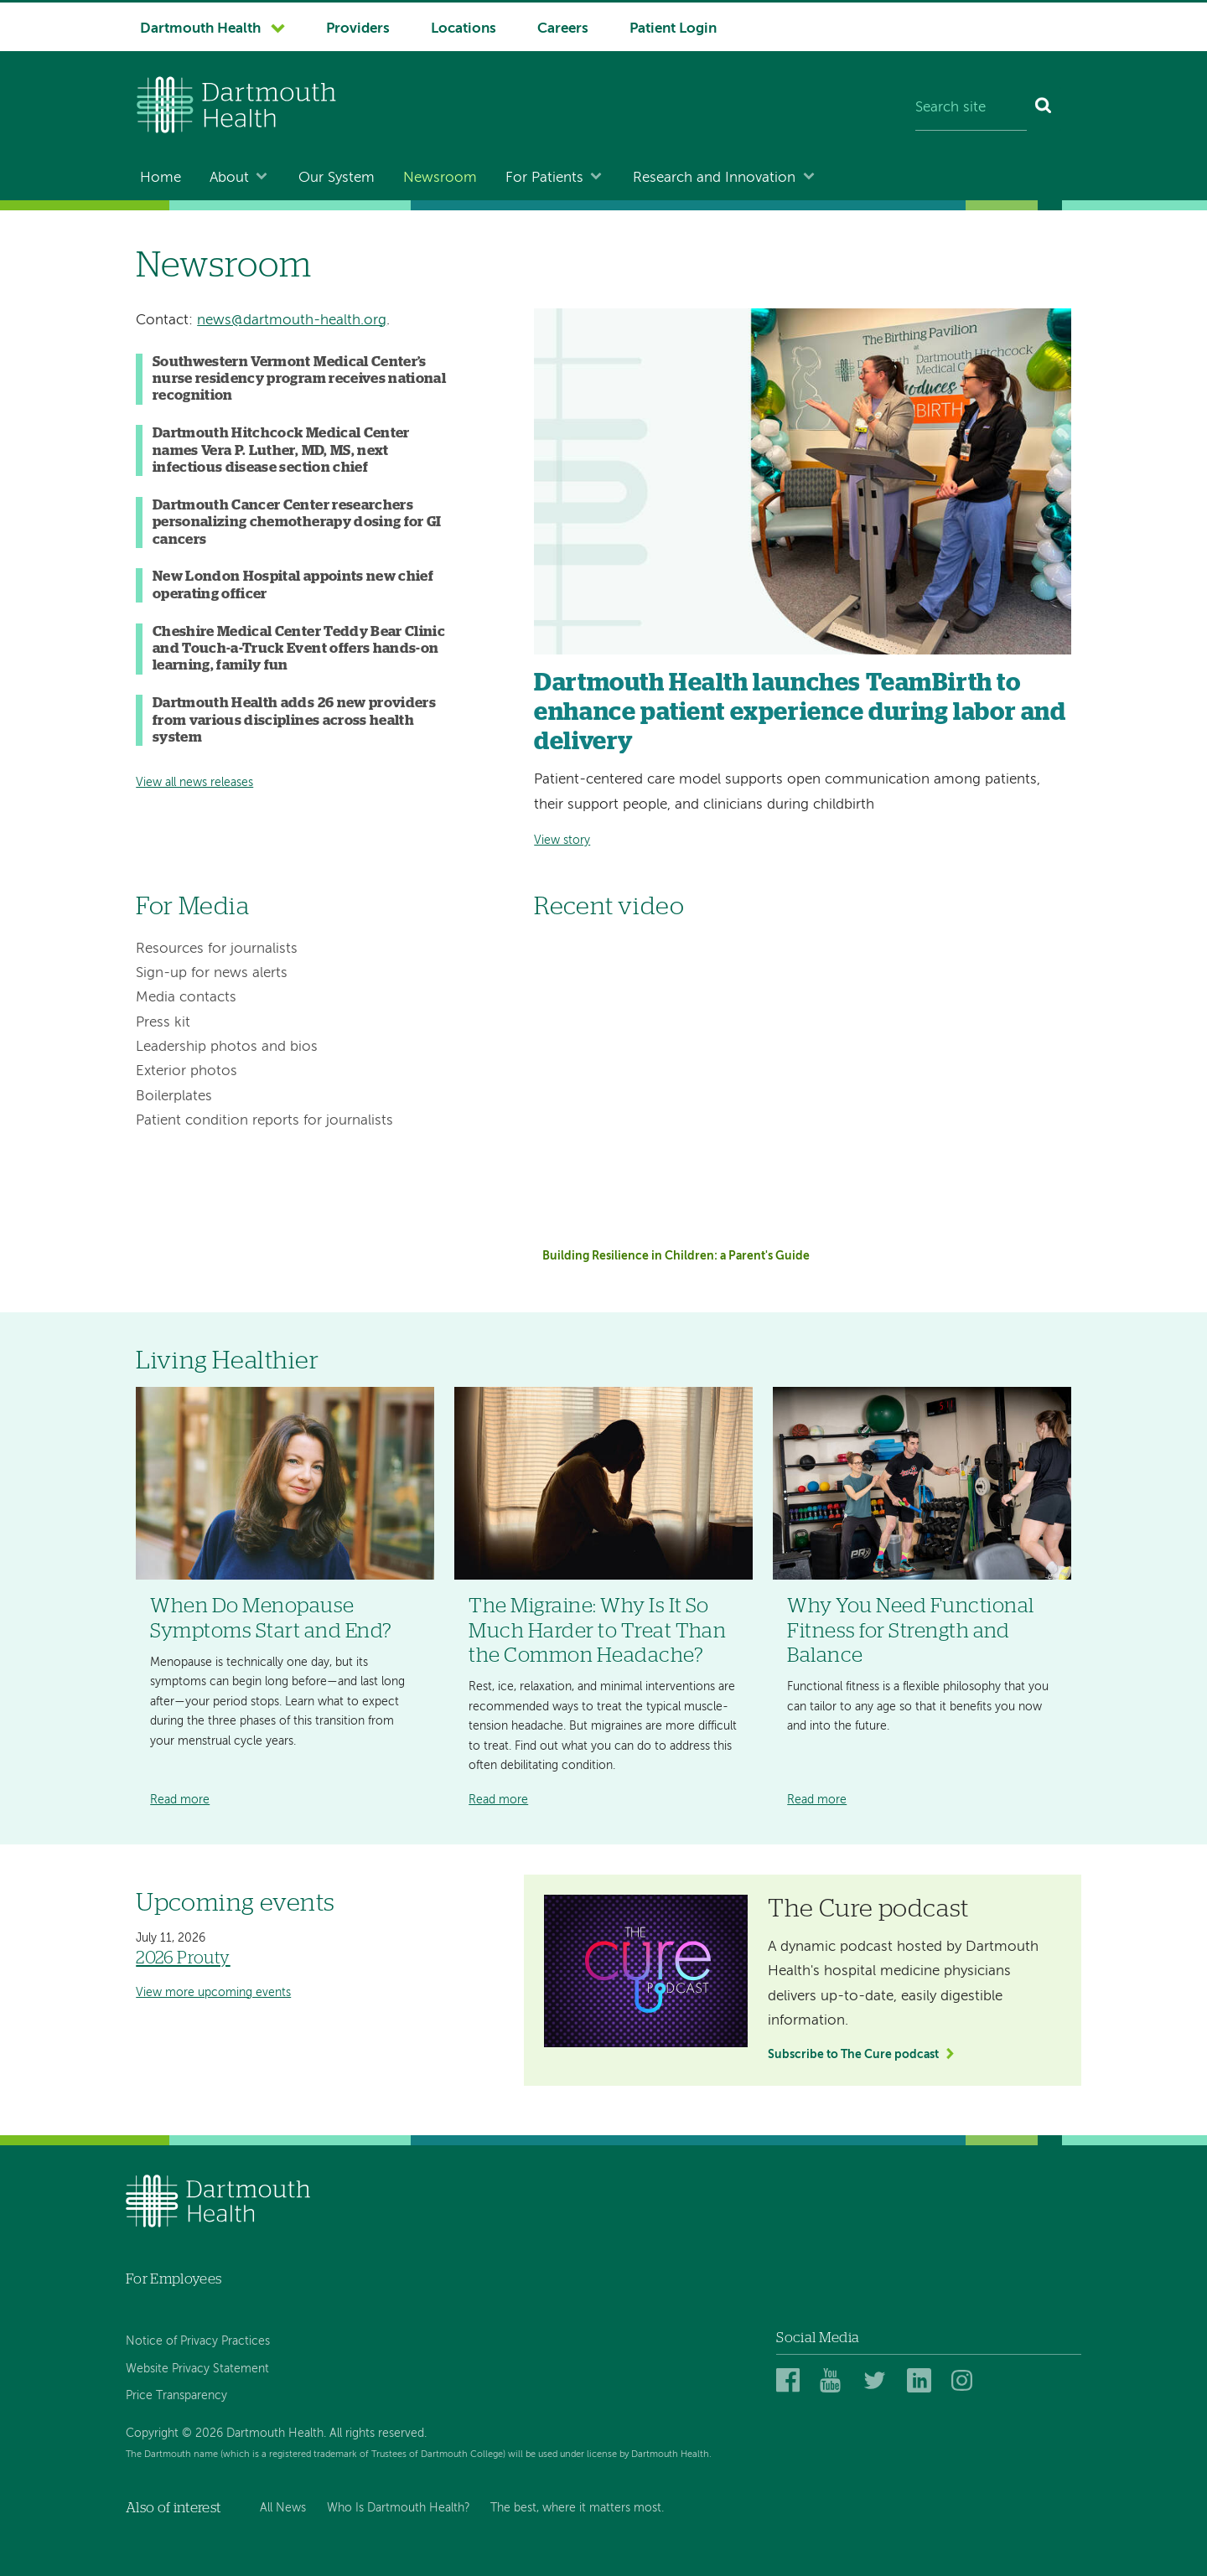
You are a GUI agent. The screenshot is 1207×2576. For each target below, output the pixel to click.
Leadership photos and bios (227, 1047)
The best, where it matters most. (577, 2508)
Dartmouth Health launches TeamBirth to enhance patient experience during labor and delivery (799, 713)
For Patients (544, 178)
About (229, 178)
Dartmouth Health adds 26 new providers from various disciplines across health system (294, 720)
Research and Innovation (714, 178)
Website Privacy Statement (197, 2369)
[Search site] (971, 109)
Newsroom (440, 178)
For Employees (173, 2279)
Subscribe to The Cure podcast (853, 2055)
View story (562, 840)
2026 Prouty (183, 1958)
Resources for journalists (217, 949)
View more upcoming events (213, 1993)
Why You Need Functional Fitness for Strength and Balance (910, 1631)
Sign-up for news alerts (212, 973)
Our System (336, 178)
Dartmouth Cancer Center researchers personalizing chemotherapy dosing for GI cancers (297, 522)
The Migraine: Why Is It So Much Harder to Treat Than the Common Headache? (597, 1631)
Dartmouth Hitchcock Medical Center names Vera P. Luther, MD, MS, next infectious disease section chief (281, 450)
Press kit (163, 1023)
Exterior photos (186, 1071)
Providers (358, 29)
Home (160, 178)
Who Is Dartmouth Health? (398, 2508)
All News (283, 2508)
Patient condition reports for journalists (264, 1121)
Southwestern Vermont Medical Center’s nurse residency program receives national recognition (299, 378)
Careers (562, 29)
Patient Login (673, 29)
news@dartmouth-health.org (291, 320)
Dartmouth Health (200, 29)
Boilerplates (174, 1096)
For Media (192, 907)
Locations (463, 29)
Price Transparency (176, 2396)
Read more (180, 1800)
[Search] (1044, 109)
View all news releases (194, 783)
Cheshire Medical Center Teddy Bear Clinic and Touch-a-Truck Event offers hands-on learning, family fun (299, 648)
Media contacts (186, 998)
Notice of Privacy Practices (198, 2341)
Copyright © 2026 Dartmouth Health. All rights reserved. (276, 2433)
